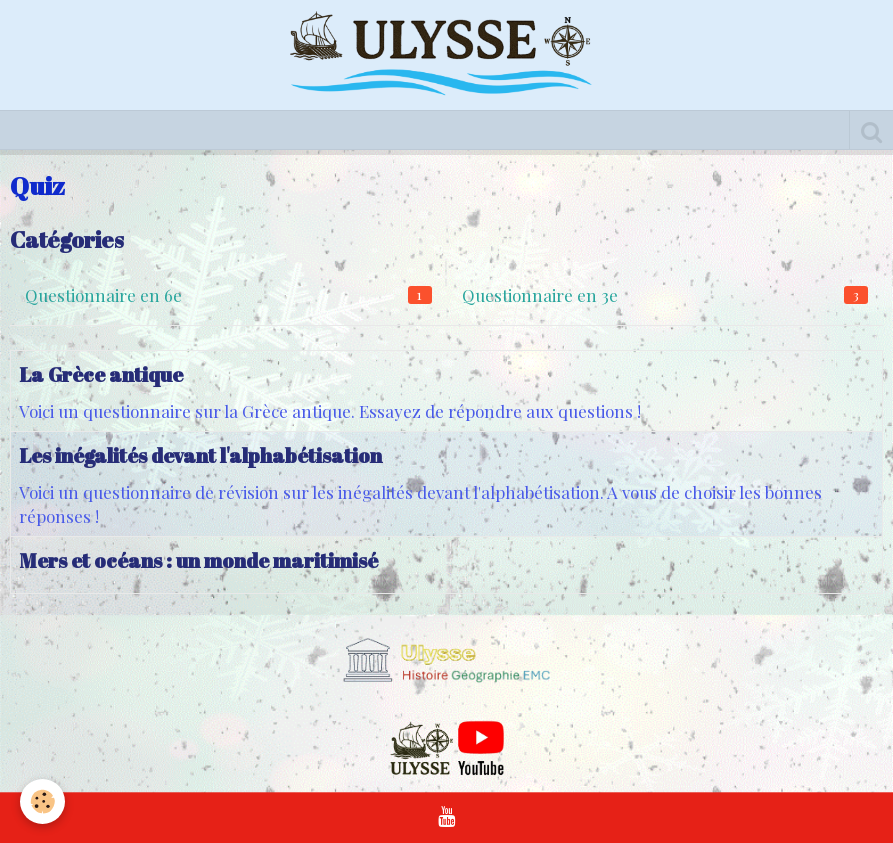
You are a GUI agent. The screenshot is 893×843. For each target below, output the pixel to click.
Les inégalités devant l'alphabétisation (200, 455)
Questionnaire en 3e (665, 295)
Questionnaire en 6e (228, 295)
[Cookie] (42, 801)
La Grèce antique (101, 374)
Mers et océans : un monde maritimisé (198, 560)
